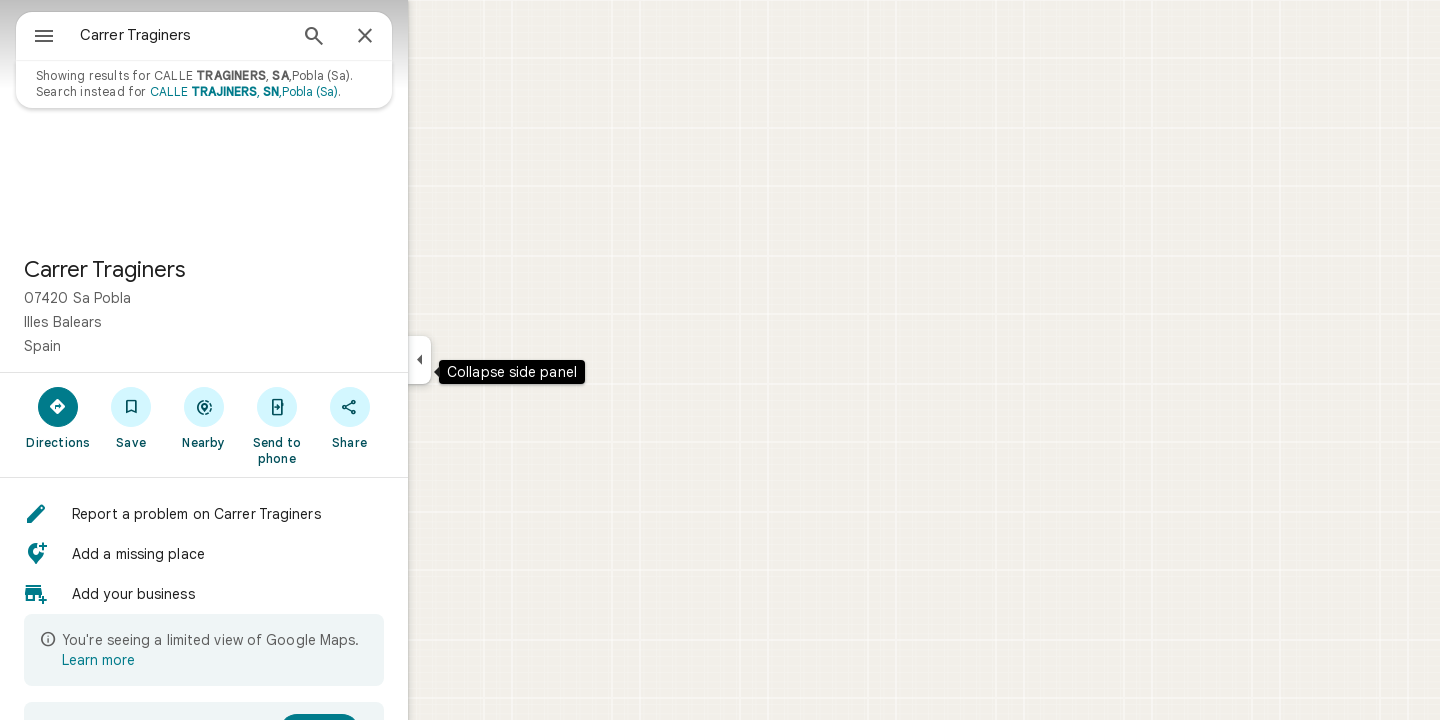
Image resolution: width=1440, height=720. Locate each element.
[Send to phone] (348, 425)
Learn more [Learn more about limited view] (170, 660)
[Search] (386, 38)
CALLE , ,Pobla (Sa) (316, 91)
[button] (276, 514)
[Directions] (130, 417)
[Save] (203, 417)
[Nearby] (276, 417)
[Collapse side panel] (491, 360)
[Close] (437, 37)
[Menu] (36, 34)
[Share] (421, 417)
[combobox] (235, 35)
